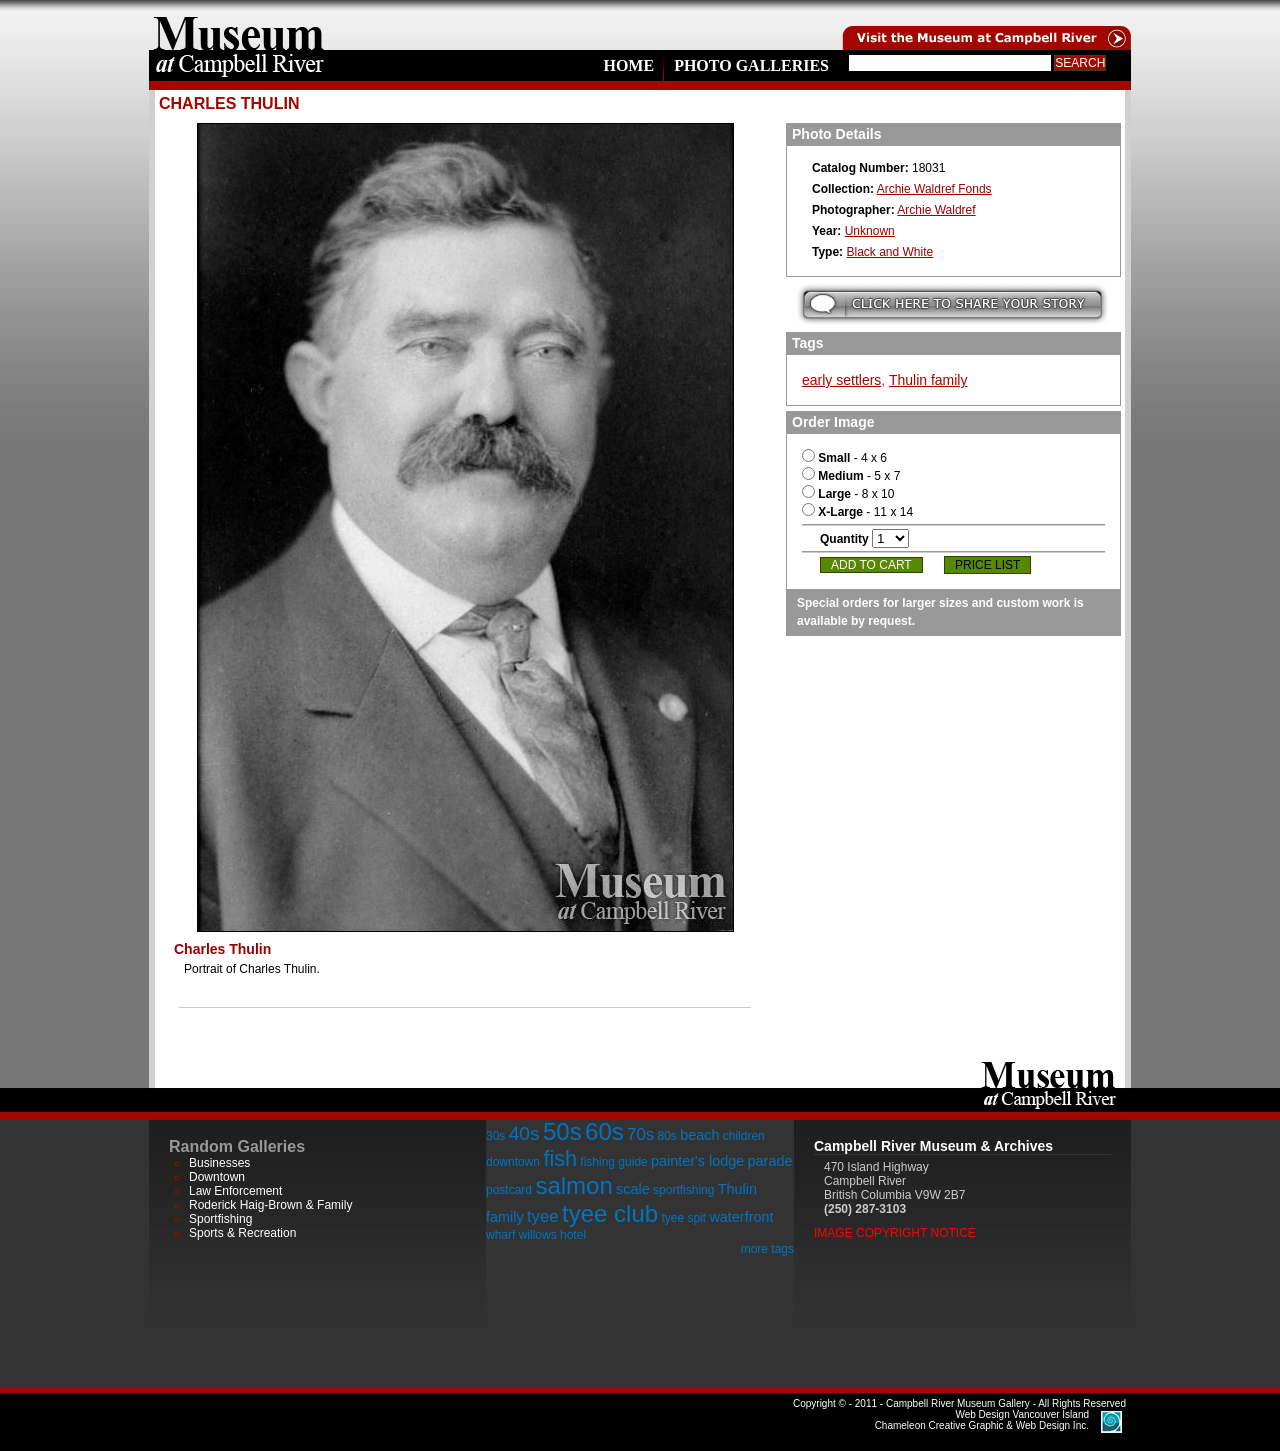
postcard (509, 1190)
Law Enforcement (235, 1191)
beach (699, 1135)
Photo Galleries (751, 65)
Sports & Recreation (242, 1233)
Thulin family (928, 380)
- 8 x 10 (848, 494)
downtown (513, 1162)
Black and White (889, 252)
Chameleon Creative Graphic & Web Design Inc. (982, 1420)
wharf (500, 1235)
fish (560, 1158)
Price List (987, 565)
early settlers (841, 380)
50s (562, 1131)
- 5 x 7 (851, 476)
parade (770, 1161)
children (744, 1136)
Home (628, 65)
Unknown (870, 231)
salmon (573, 1185)
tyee (543, 1216)
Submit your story (952, 304)
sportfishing (683, 1190)
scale (633, 1189)
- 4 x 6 (844, 458)
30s (495, 1136)
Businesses (219, 1163)
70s (640, 1134)
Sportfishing (220, 1219)
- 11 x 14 (857, 512)
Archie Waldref (936, 210)
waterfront (741, 1217)
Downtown (217, 1177)
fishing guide (613, 1162)
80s (666, 1136)
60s (604, 1131)
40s (524, 1133)
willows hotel (552, 1235)
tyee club (610, 1213)
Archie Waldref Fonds (934, 189)
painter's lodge (697, 1161)
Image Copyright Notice (895, 1233)
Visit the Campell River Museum (985, 25)
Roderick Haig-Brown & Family (270, 1205)
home (239, 25)
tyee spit (683, 1218)
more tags (767, 1249)
